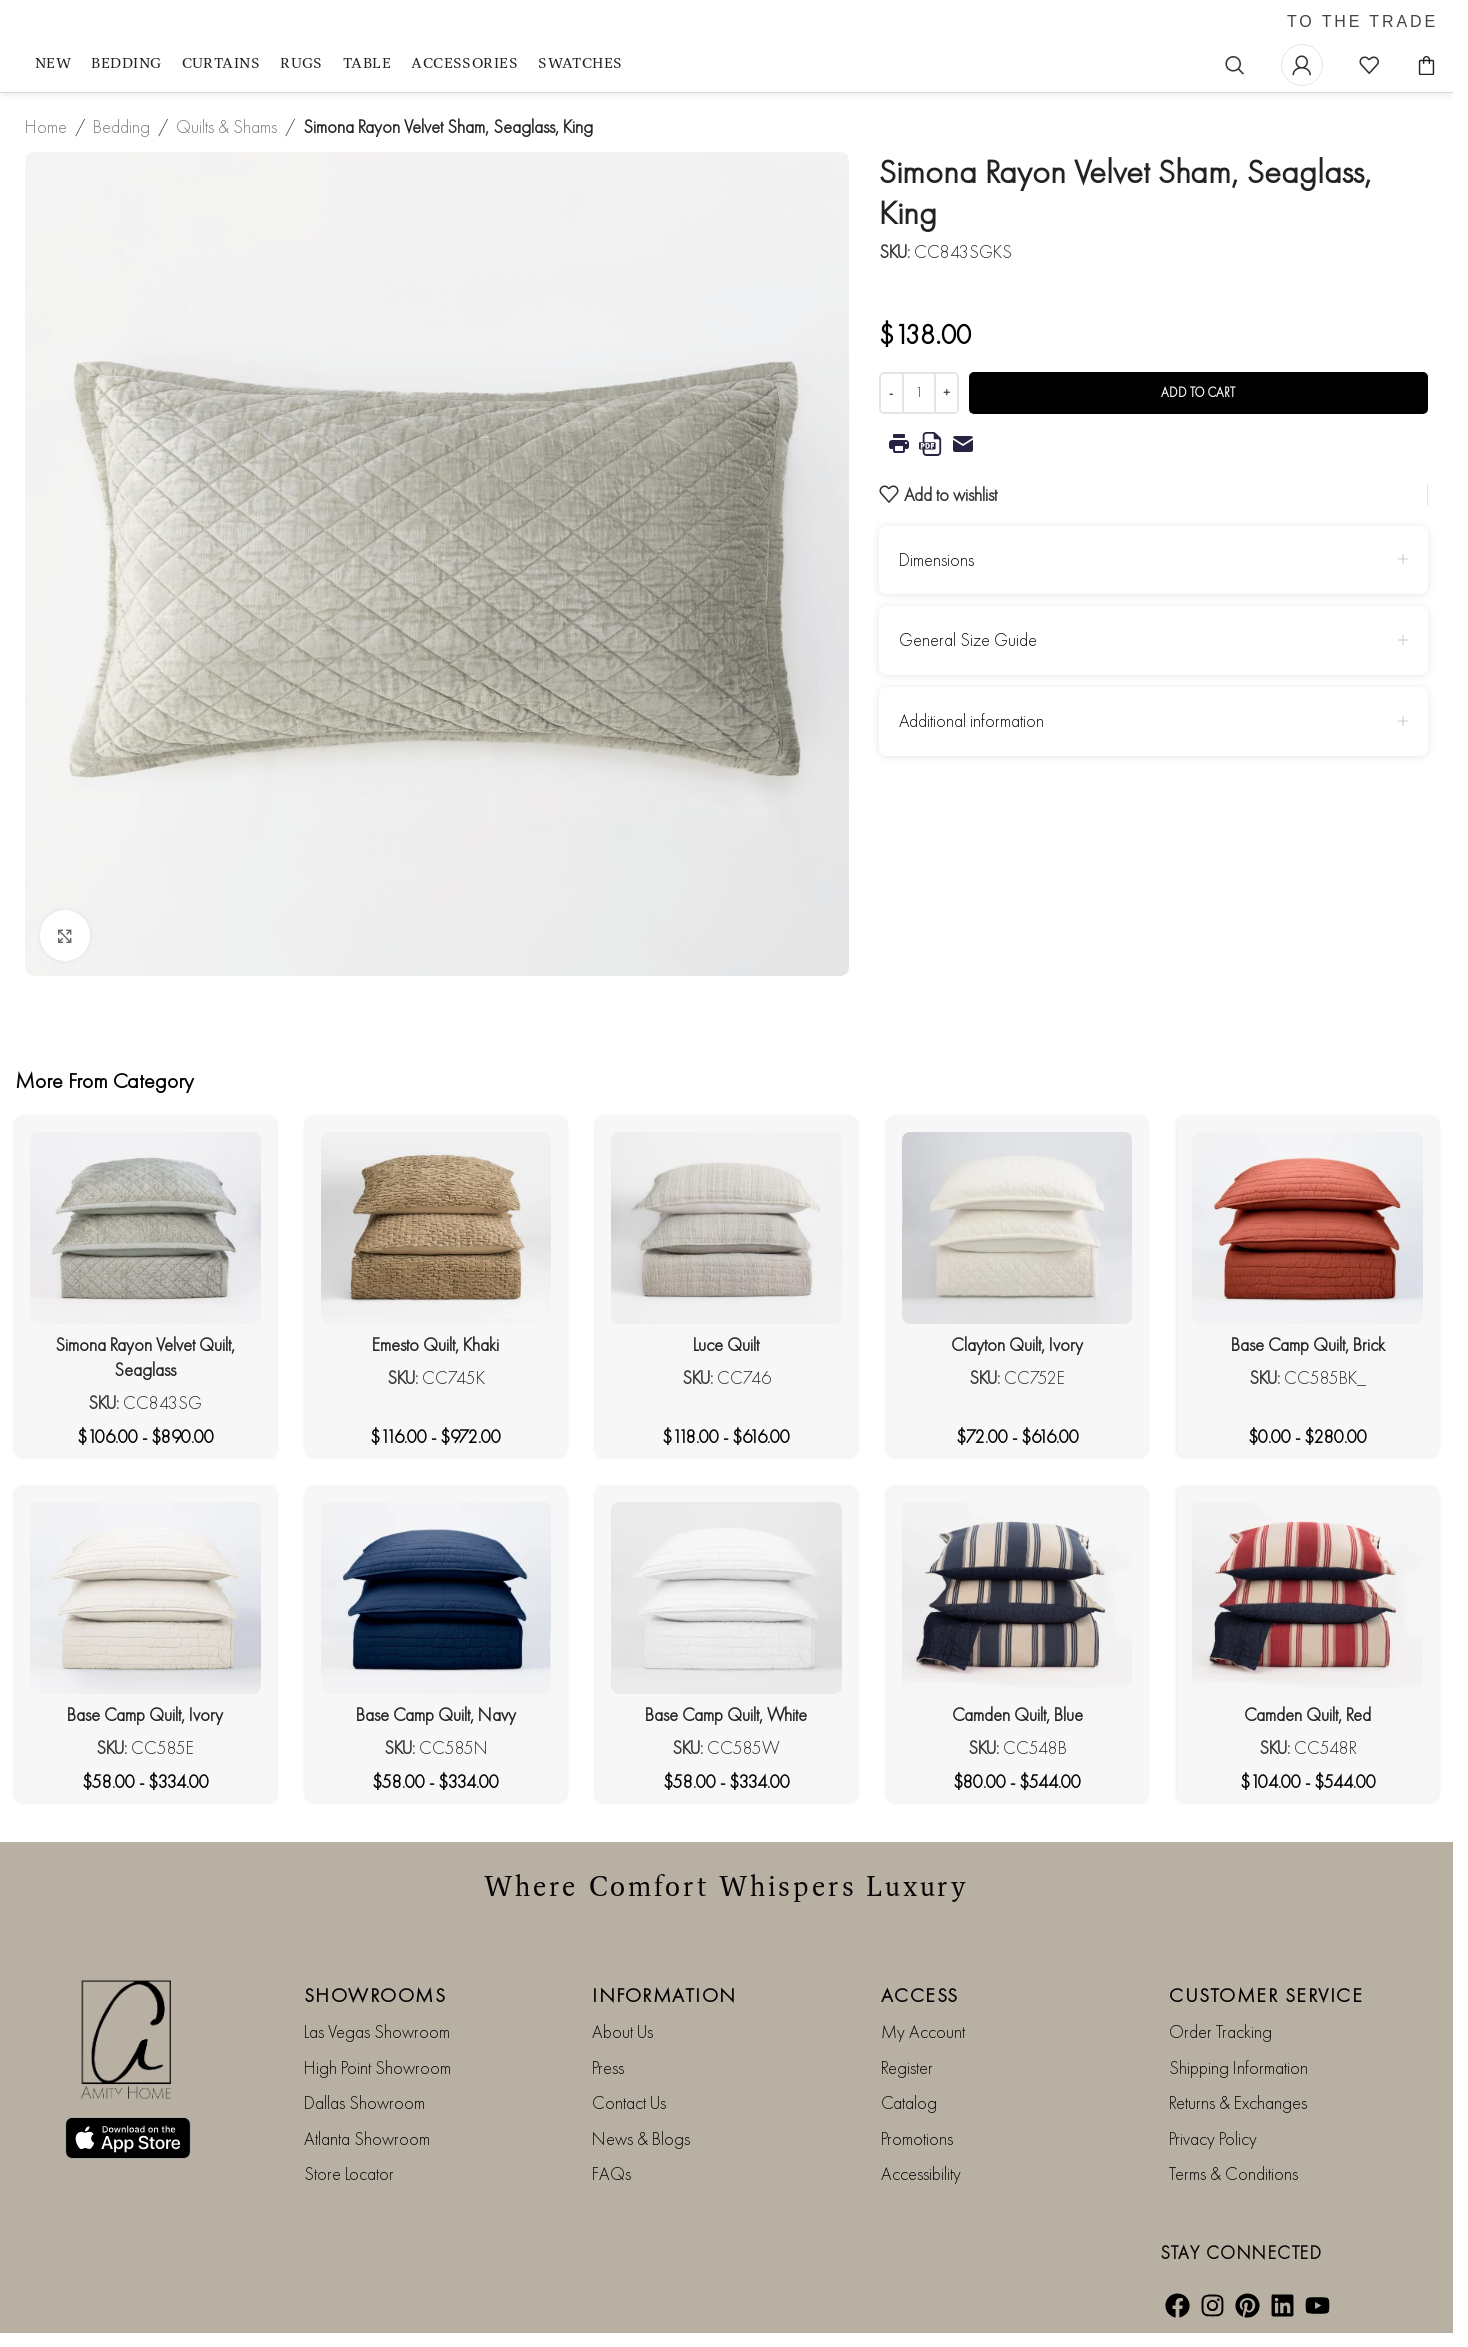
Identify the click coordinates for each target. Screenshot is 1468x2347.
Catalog (909, 2102)
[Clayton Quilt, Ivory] (1017, 1228)
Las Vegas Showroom (377, 2031)
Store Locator (349, 2173)
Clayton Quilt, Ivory (1017, 1344)
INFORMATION (664, 1995)
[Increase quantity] (946, 393)
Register (907, 2067)
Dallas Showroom (364, 2102)
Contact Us (629, 2102)
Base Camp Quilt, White (726, 1714)
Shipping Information (1238, 2067)
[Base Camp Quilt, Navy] (436, 1598)
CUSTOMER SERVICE (1266, 1995)
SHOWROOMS (375, 1995)
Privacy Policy (1213, 2138)
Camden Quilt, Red (1307, 1714)
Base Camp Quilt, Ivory (145, 1714)
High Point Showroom (377, 2067)
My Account (923, 2031)
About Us (622, 2031)
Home (46, 126)
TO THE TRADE (1362, 22)
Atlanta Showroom (367, 2138)
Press (608, 2067)
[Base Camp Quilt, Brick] (1307, 1228)
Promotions (917, 2138)
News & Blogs (641, 2138)
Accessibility (921, 2173)
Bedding (121, 126)
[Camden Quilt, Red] (1307, 1598)
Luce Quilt (726, 1344)
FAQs (611, 2173)
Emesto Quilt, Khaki (435, 1344)
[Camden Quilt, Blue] (1017, 1598)
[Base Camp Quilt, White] (726, 1598)
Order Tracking (1220, 2031)
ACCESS (920, 1995)
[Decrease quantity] (891, 393)
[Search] (1235, 65)
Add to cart (1198, 392)
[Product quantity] (919, 393)
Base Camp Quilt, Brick (1308, 1344)
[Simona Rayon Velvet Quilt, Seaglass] (145, 1228)
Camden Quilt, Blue (1017, 1714)
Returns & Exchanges (1238, 2102)
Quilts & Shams (226, 126)
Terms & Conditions (1233, 2173)
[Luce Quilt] (726, 1228)
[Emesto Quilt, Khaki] (436, 1228)
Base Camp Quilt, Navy (436, 1714)
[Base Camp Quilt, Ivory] (145, 1598)
